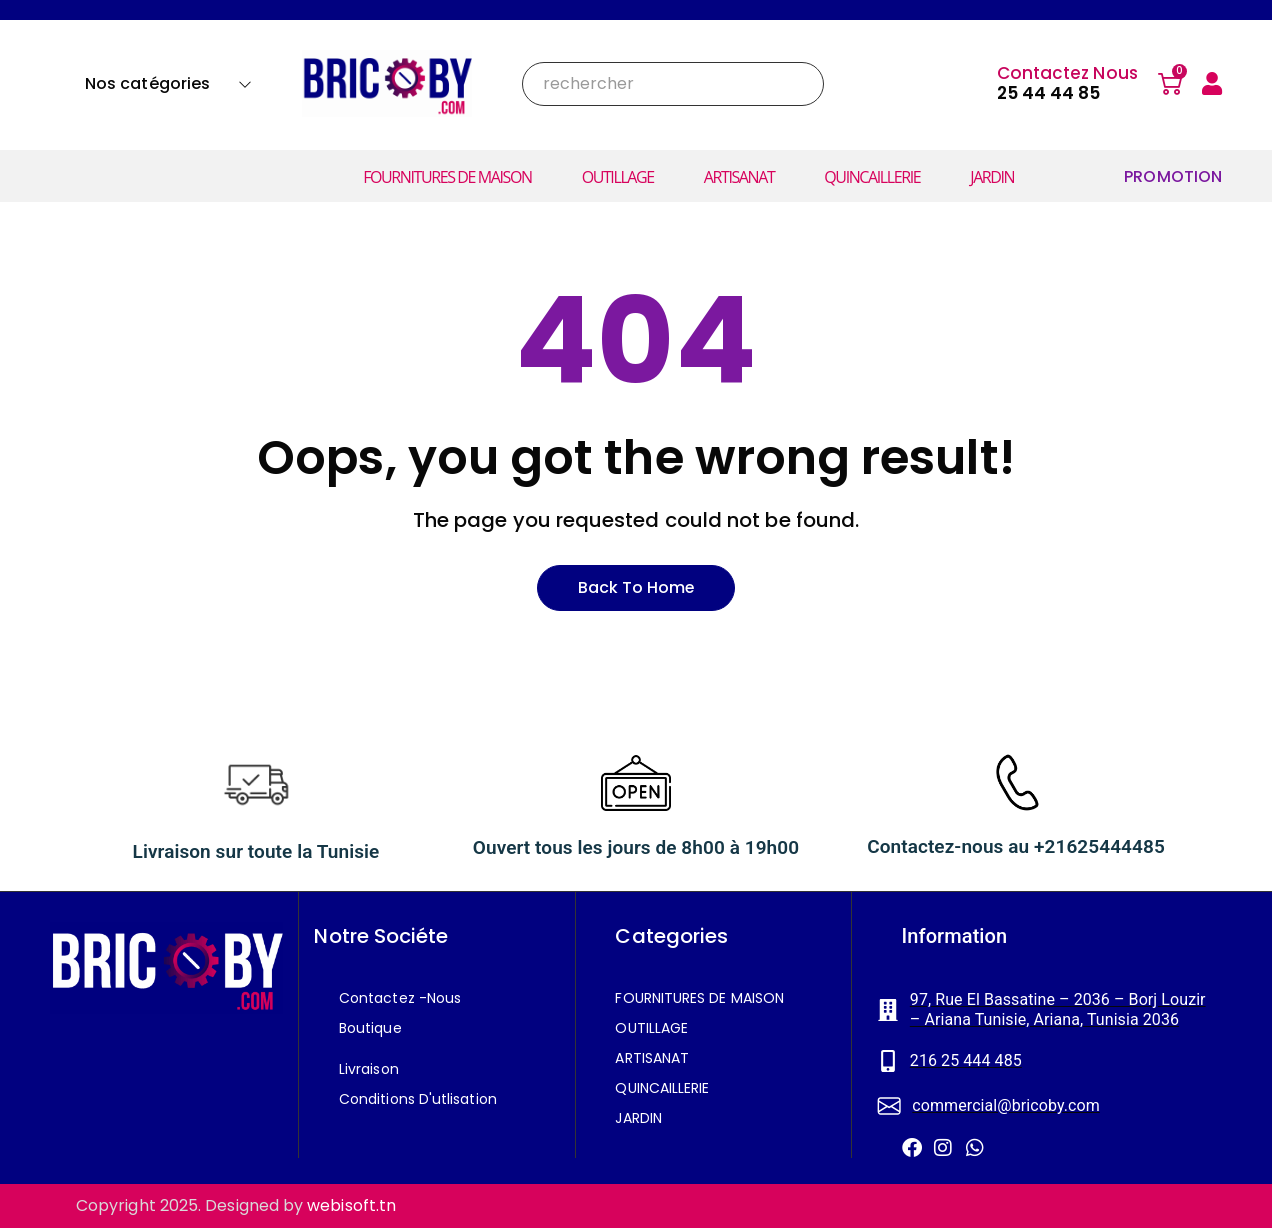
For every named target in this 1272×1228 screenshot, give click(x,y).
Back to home (636, 587)
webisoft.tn (351, 1205)
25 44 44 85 (1049, 93)
